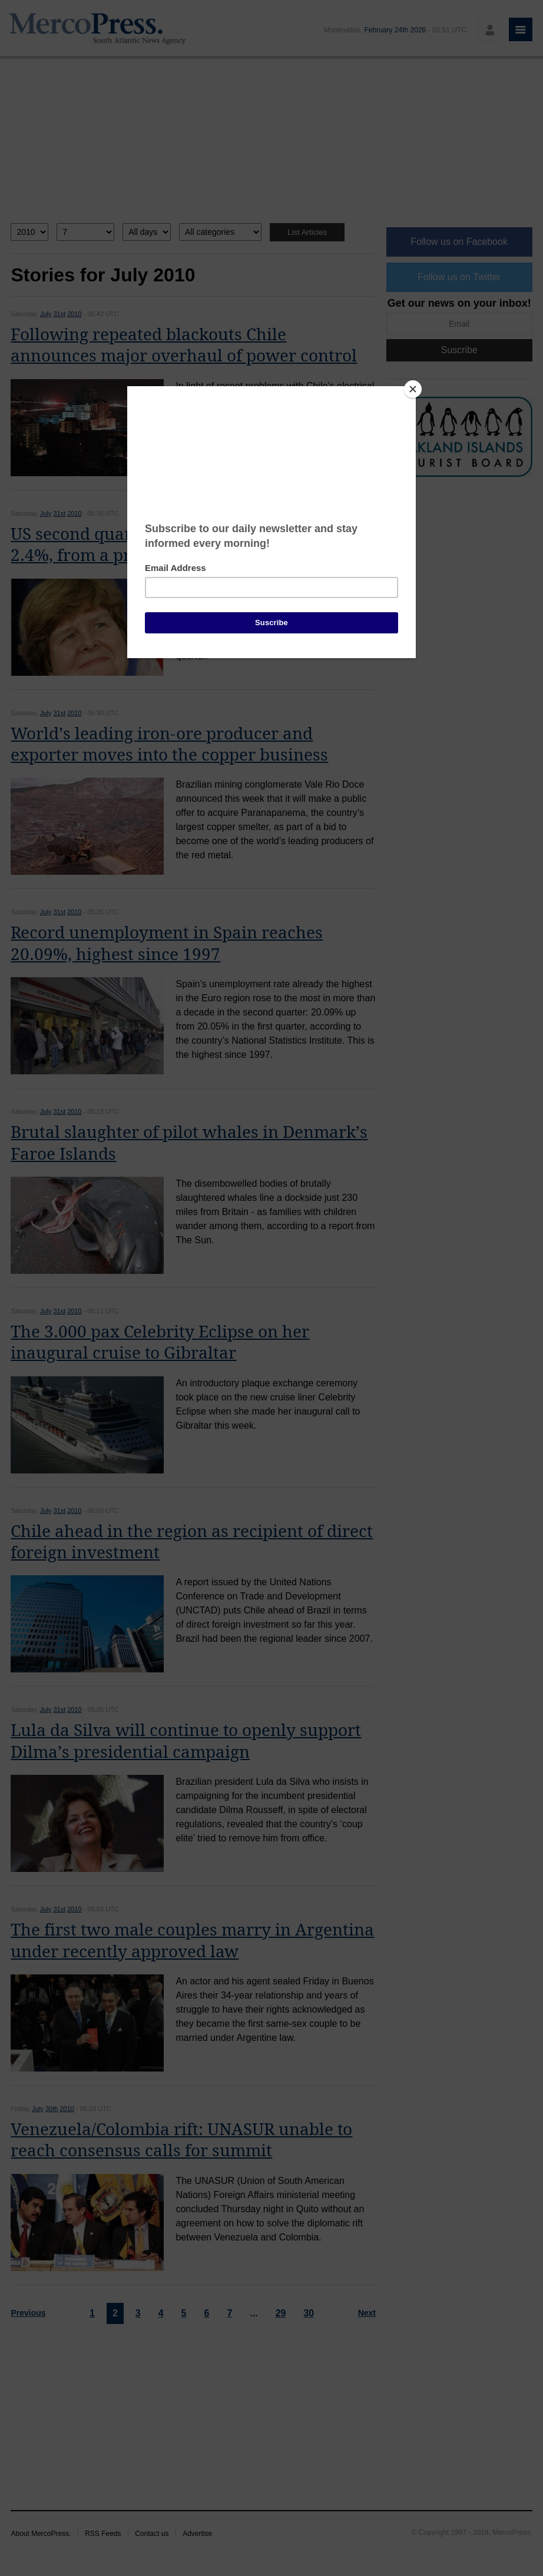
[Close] (413, 389)
